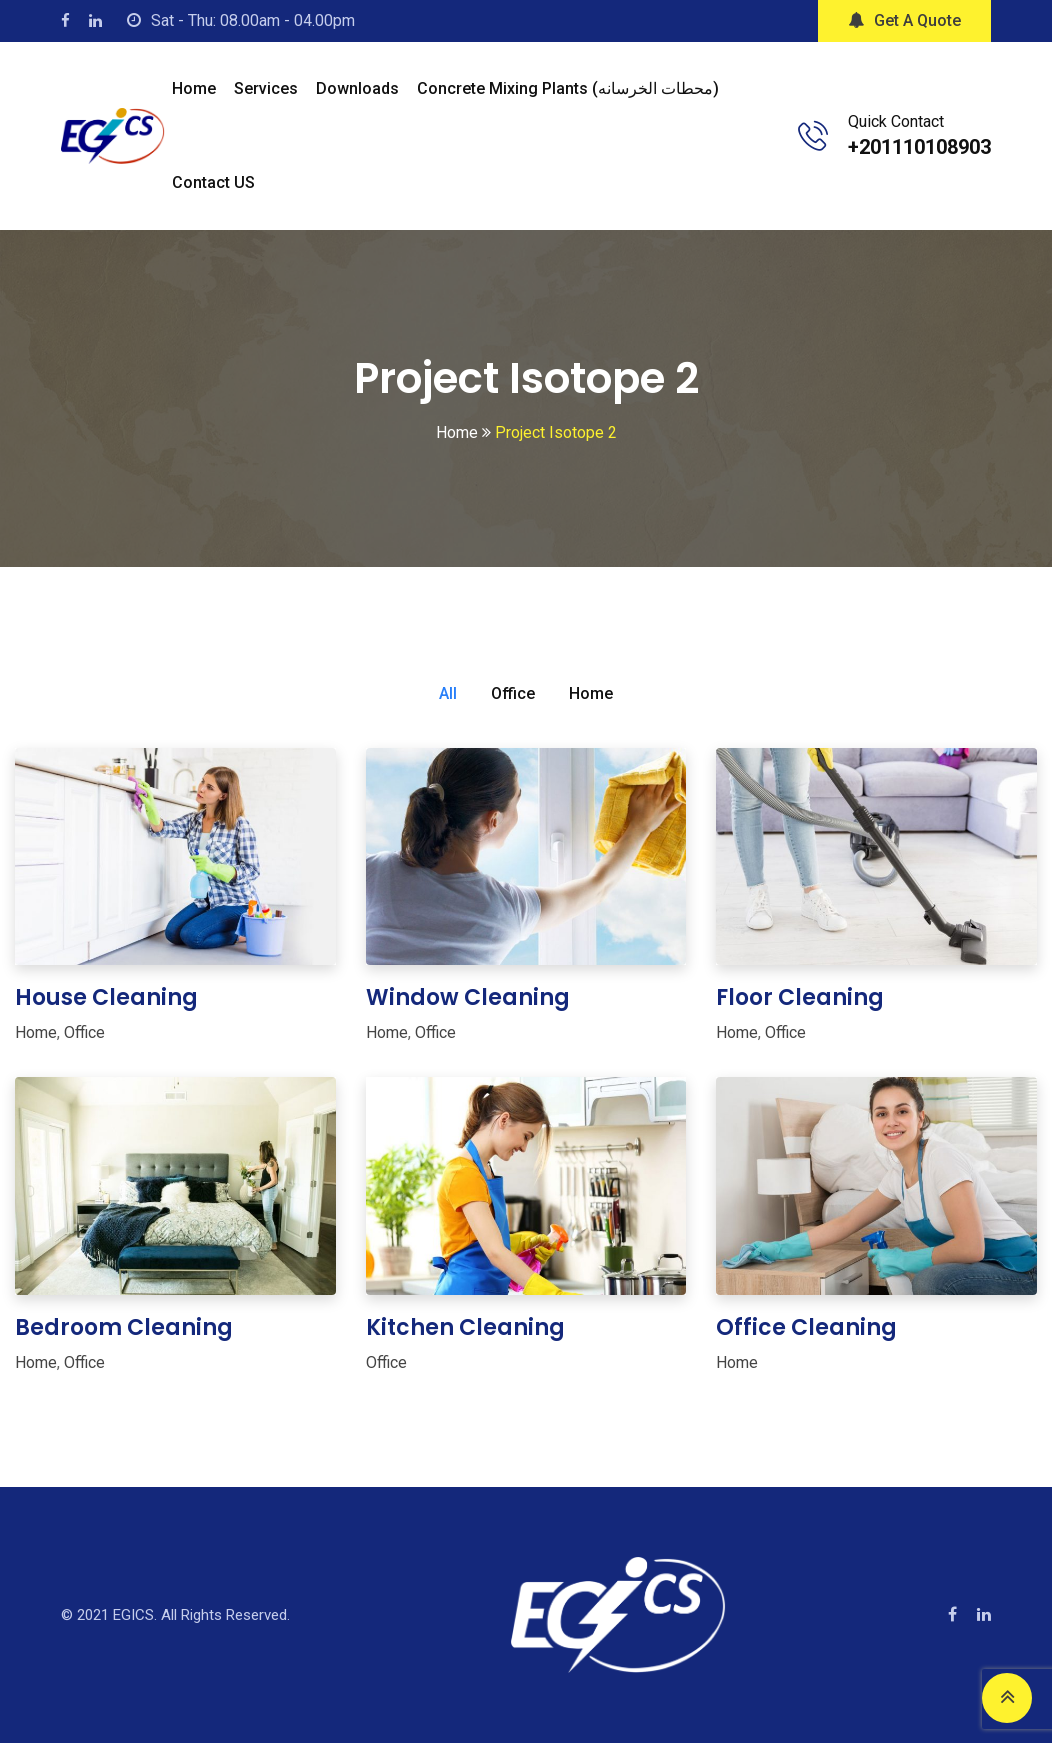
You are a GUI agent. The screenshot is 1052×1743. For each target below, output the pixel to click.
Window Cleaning (468, 997)
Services (266, 88)
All (448, 693)
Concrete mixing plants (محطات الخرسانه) (568, 88)
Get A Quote (904, 20)
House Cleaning (106, 997)
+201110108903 (919, 147)
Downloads (357, 88)
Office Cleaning (806, 1327)
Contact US (213, 182)
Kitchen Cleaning (465, 1327)
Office (513, 693)
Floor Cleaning (800, 997)
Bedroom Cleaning (124, 1327)
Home (194, 88)
